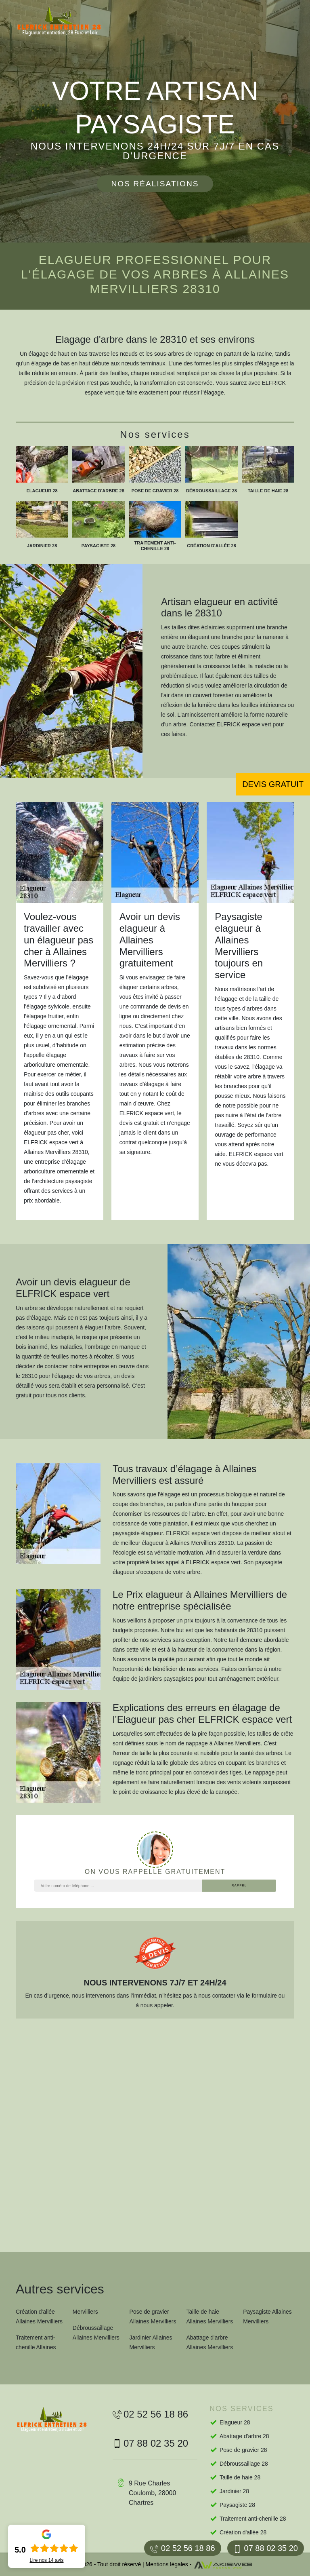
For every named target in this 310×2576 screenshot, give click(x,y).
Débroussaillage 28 (244, 2463)
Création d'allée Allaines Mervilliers (39, 2316)
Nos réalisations (155, 183)
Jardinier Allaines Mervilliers (151, 2342)
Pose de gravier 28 (243, 2450)
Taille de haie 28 (240, 2477)
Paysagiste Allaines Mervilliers (267, 2316)
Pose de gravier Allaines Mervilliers (153, 2316)
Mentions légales (167, 2564)
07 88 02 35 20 (265, 2548)
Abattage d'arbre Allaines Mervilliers (209, 2342)
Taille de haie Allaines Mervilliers (209, 2316)
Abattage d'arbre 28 (244, 2436)
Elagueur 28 (235, 2422)
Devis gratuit (273, 784)
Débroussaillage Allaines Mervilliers (96, 2333)
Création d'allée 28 (243, 2532)
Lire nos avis (46, 2560)
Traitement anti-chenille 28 (253, 2518)
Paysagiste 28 (237, 2505)
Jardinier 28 (234, 2491)
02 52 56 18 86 (182, 2548)
